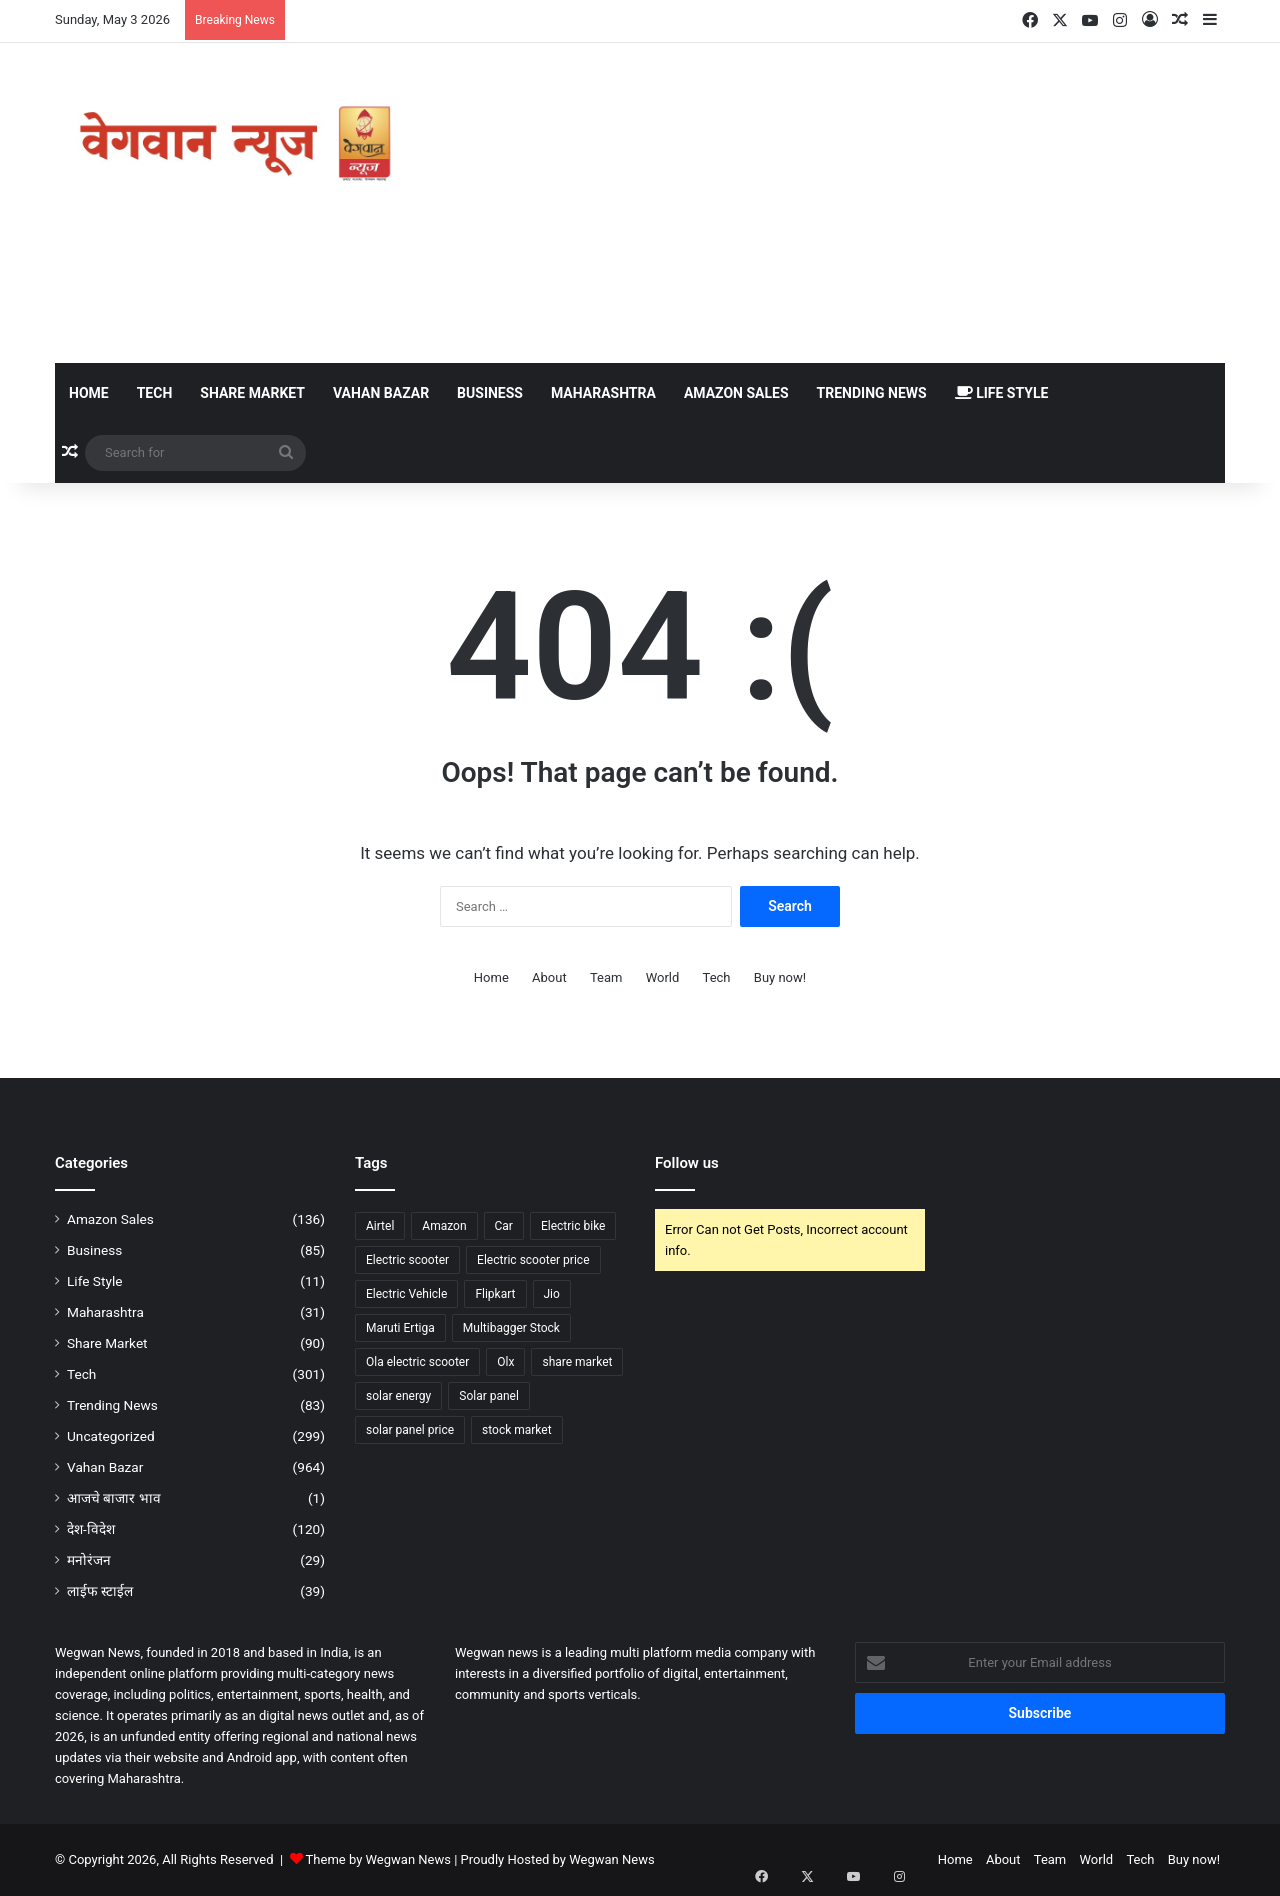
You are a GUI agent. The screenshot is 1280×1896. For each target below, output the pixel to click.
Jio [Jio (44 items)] (552, 1294)
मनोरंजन (89, 1560)
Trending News (872, 393)
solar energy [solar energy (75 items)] (398, 1396)
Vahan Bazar (381, 393)
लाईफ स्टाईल (100, 1591)
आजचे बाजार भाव (114, 1498)
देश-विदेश (91, 1529)
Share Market (252, 393)
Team (606, 977)
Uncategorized (111, 1436)
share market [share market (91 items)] (577, 1362)
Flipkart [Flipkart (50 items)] (495, 1294)
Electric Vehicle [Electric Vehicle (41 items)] (406, 1294)
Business (490, 393)
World (663, 977)
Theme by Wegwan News (378, 1859)
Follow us (687, 1163)
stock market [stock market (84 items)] (517, 1430)
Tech (155, 393)
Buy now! (780, 977)
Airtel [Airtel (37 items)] (380, 1226)
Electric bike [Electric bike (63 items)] (573, 1226)
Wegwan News (611, 1859)
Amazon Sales (736, 393)
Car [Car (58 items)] (504, 1226)
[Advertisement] (840, 203)
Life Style (1002, 393)
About (549, 977)
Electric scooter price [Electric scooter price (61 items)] (533, 1260)
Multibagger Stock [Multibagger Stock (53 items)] (511, 1328)
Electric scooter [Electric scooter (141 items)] (407, 1260)
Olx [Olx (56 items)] (505, 1362)
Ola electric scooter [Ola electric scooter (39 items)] (417, 1362)
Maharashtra (603, 393)
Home (89, 393)
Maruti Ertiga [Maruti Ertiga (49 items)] (400, 1328)
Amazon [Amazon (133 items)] (444, 1226)
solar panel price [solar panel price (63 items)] (410, 1430)
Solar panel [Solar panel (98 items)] (489, 1396)
